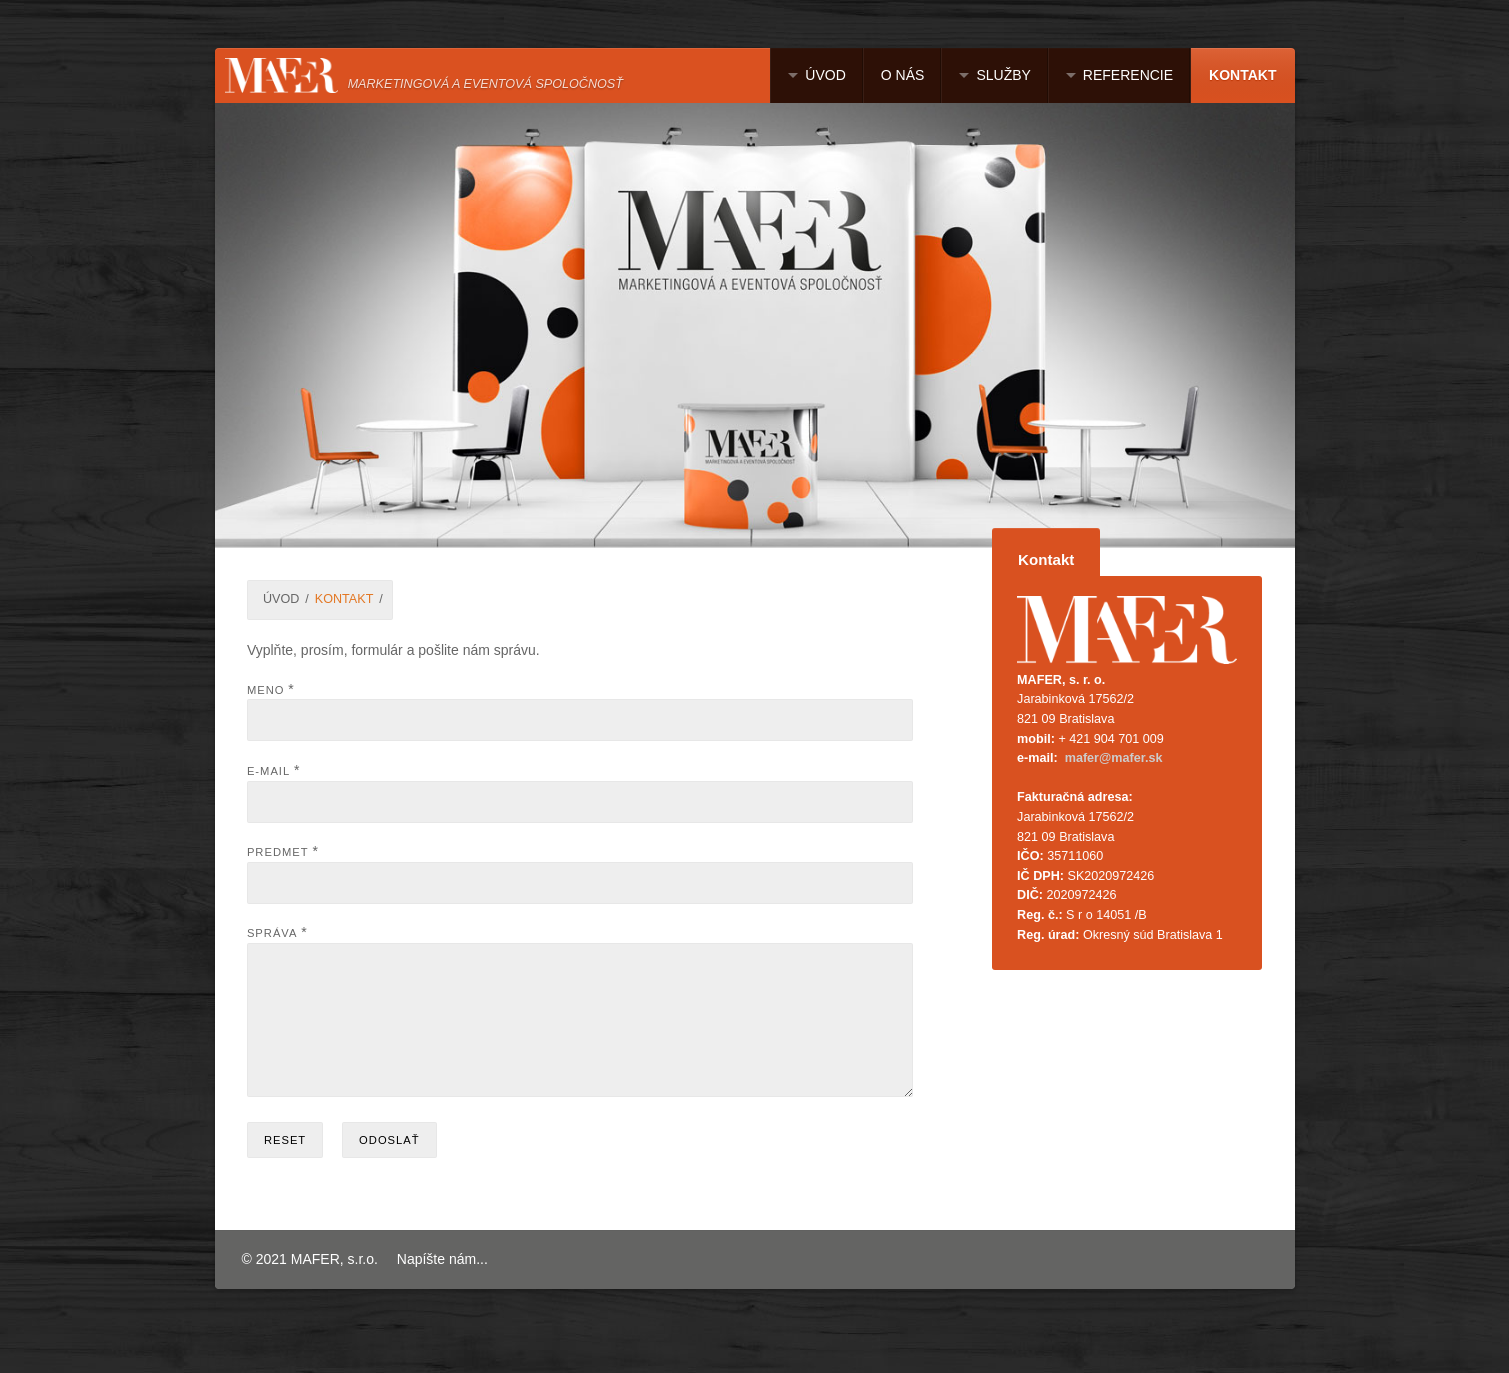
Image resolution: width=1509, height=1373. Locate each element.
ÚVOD (825, 75)
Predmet (278, 852)
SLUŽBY (1003, 75)
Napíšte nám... (442, 1283)
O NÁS (903, 75)
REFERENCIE (1128, 75)
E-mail (268, 771)
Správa (272, 933)
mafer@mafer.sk (1114, 758)
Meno (266, 690)
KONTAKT (1242, 75)
